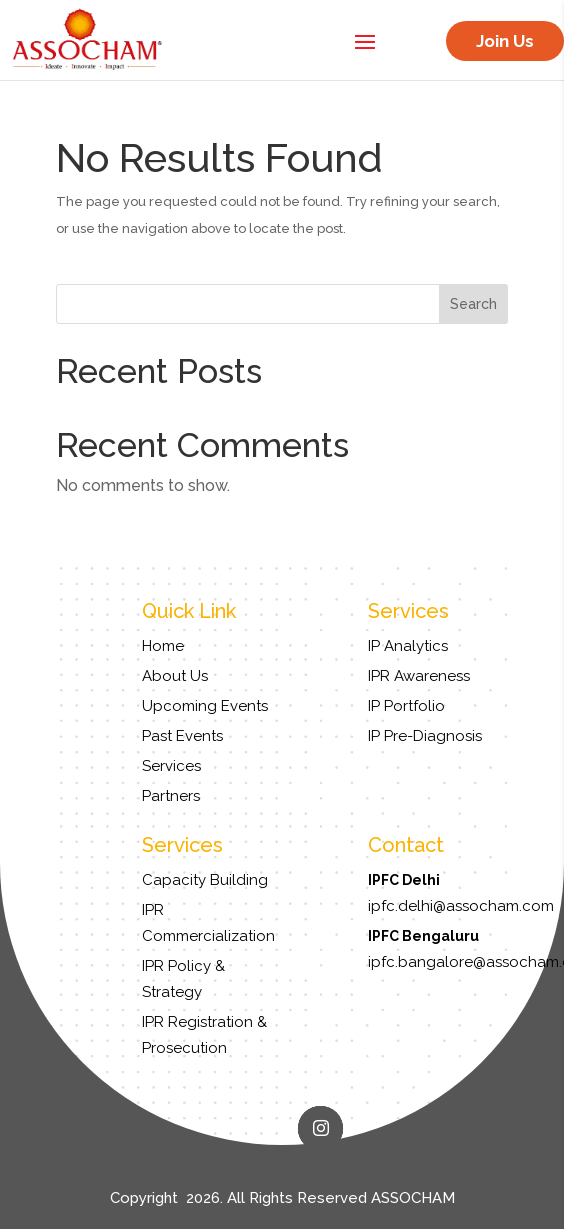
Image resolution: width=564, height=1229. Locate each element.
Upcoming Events (205, 706)
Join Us (505, 41)
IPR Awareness (419, 676)
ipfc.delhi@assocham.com (461, 906)
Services (171, 766)
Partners (171, 796)
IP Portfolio (406, 706)
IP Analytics (408, 646)
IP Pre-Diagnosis (425, 736)
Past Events (182, 736)
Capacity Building (205, 880)
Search (473, 304)
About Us (175, 676)
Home (163, 646)
